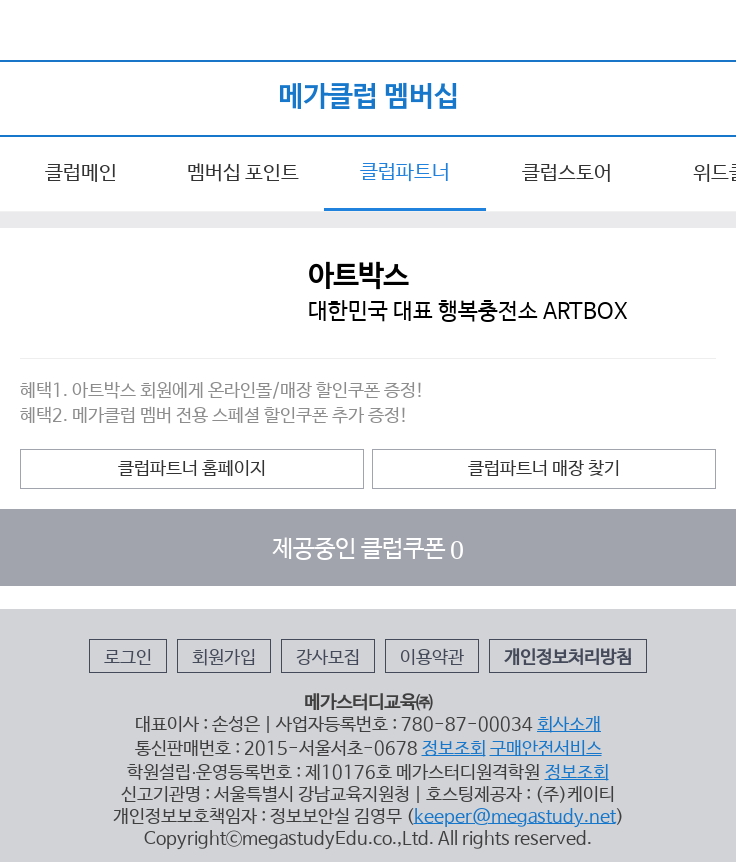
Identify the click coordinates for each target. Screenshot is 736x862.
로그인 (128, 658)
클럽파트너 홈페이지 (192, 469)
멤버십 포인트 (243, 173)
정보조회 (454, 749)
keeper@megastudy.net (515, 817)
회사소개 (569, 725)
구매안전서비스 (546, 749)
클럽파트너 (405, 172)
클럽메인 (81, 173)
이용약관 (432, 658)
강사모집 (328, 658)
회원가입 (224, 658)
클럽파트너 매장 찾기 (544, 469)
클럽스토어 (567, 173)
